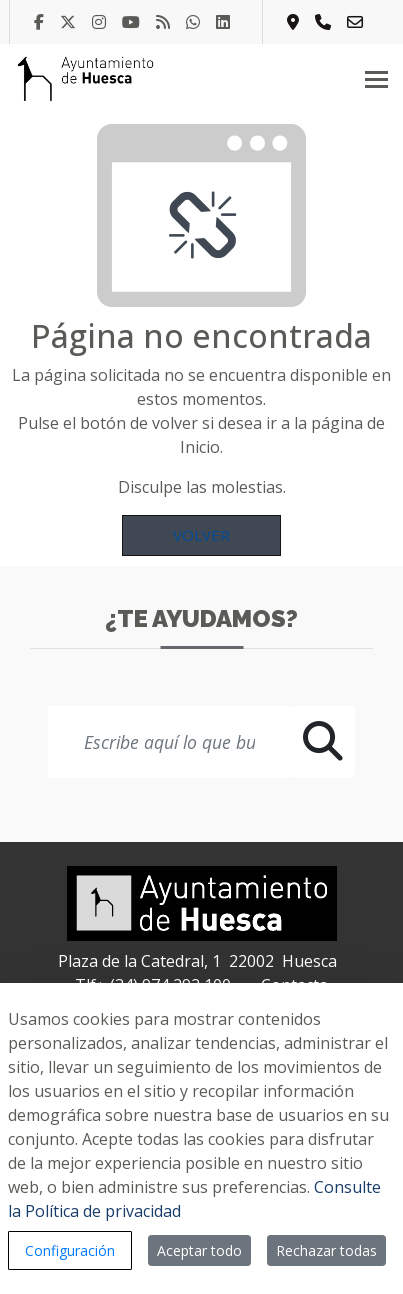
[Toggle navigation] (376, 79)
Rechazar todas (326, 1250)
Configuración (70, 1250)
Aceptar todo (199, 1250)
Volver (201, 535)
